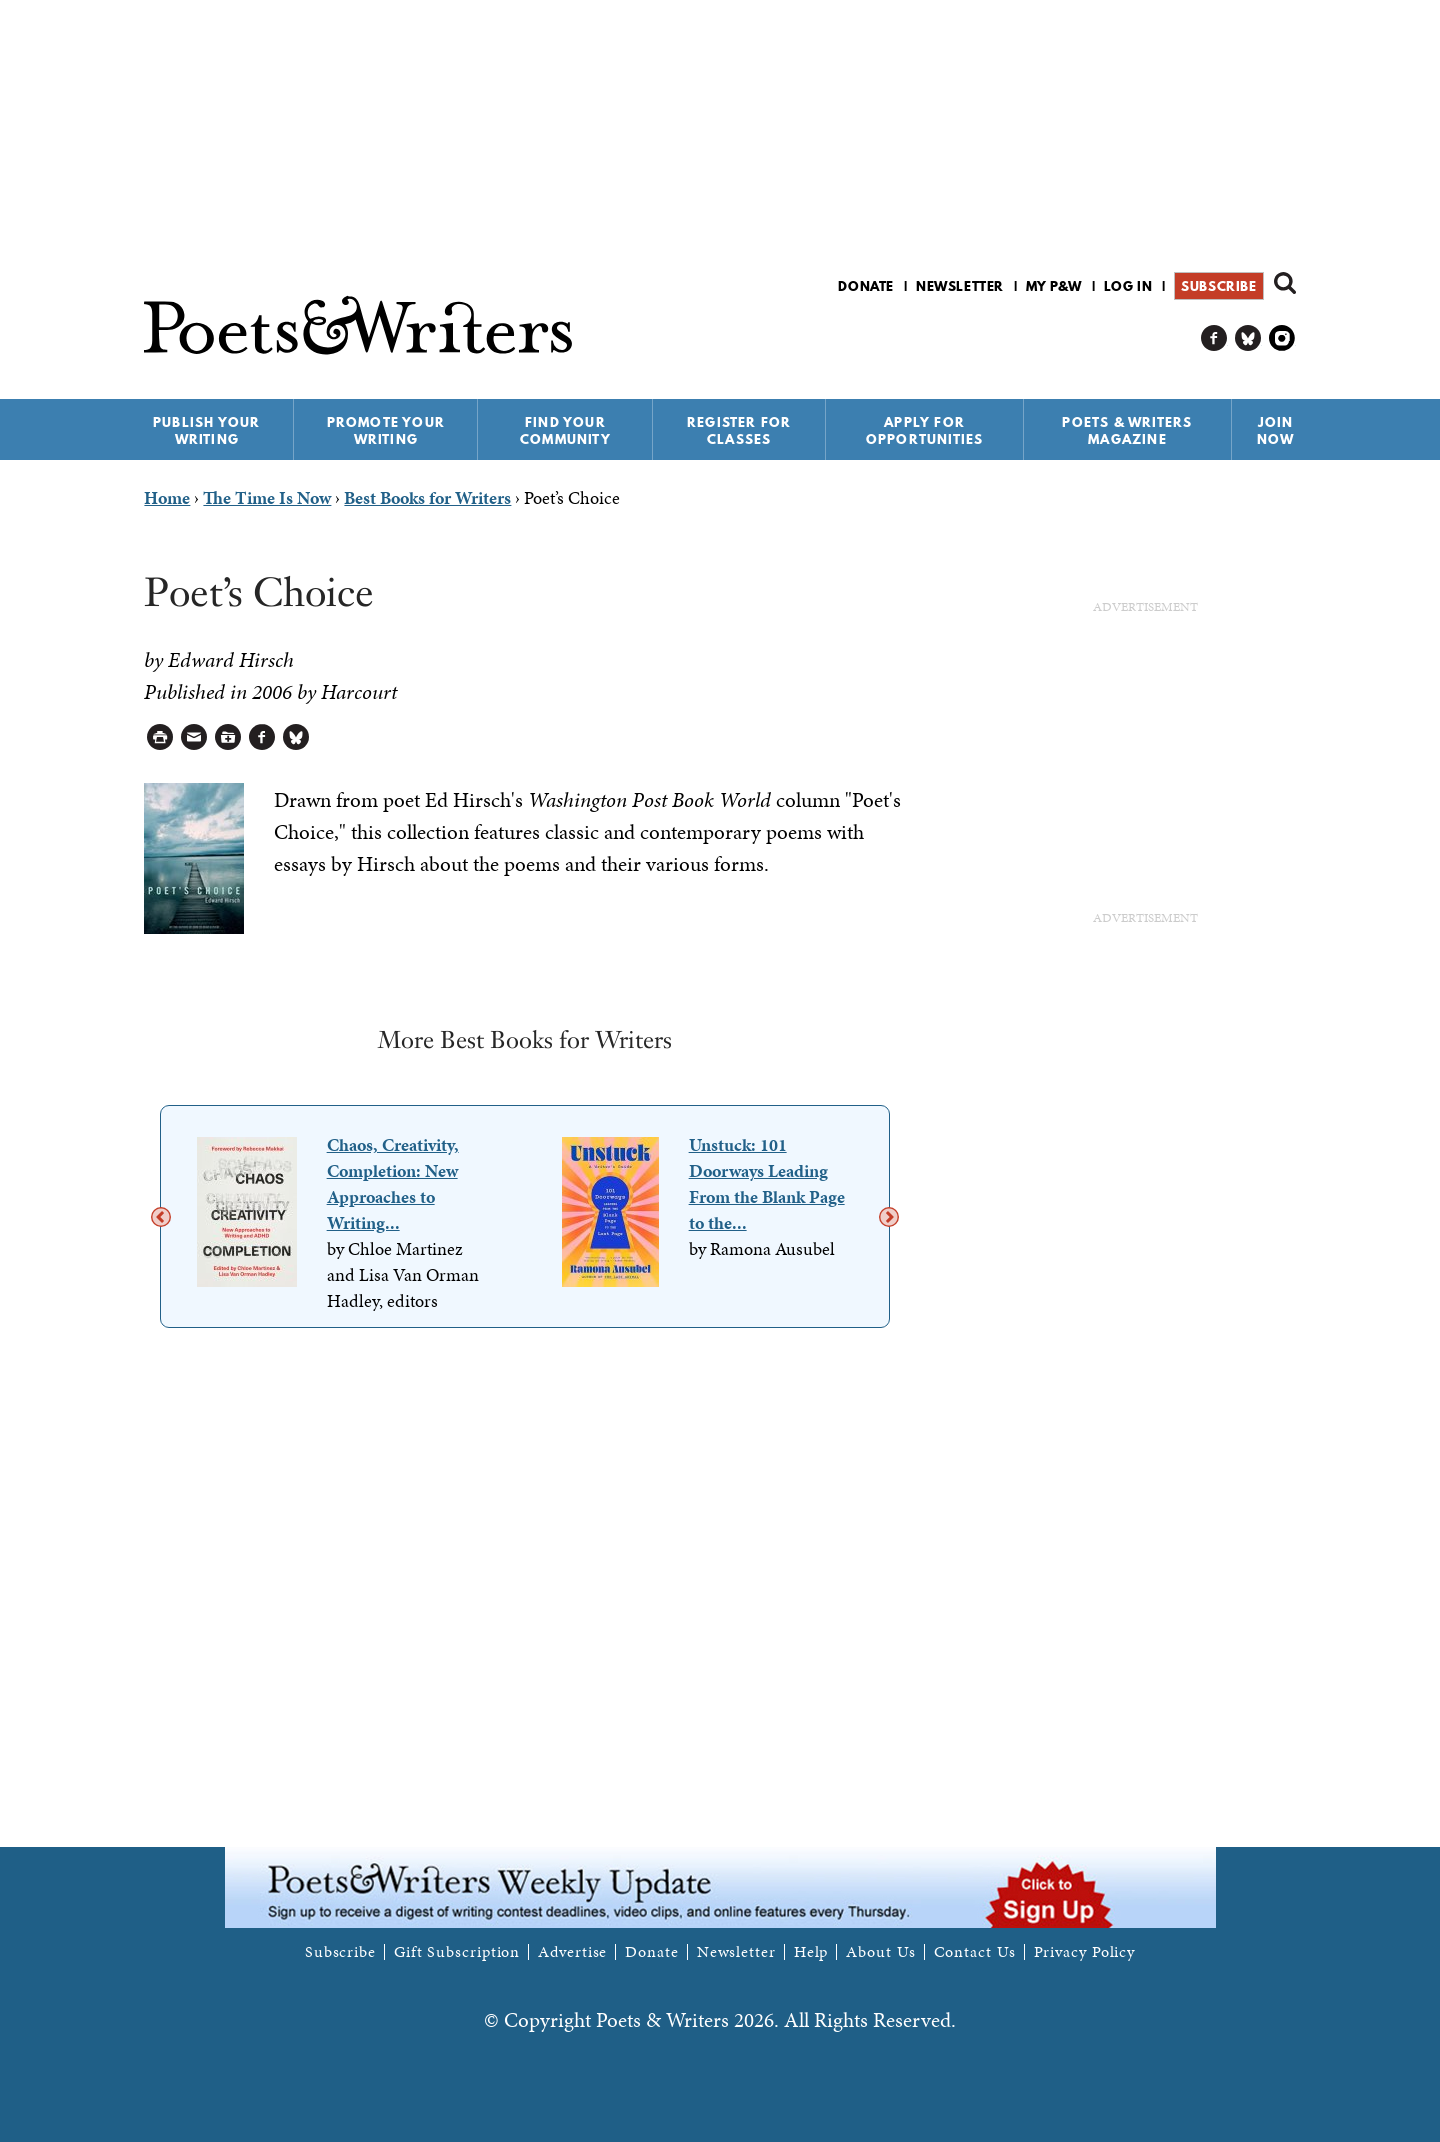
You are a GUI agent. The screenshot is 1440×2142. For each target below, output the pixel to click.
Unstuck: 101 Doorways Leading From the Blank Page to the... (767, 1183)
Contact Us (975, 1952)
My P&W (1054, 286)
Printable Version (160, 737)
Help (811, 1952)
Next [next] (889, 1217)
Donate (866, 286)
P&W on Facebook (1214, 338)
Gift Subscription (457, 1952)
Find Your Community (565, 430)
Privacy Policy (1085, 1952)
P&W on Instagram (1282, 338)
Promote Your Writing (386, 430)
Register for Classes (739, 430)
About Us (880, 1952)
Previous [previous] (161, 1217)
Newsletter (960, 286)
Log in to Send (194, 737)
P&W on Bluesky (1248, 338)
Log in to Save (228, 737)
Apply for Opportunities (925, 430)
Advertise (572, 1952)
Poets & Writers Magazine (1127, 430)
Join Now (1276, 430)
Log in (1128, 286)
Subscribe (1218, 286)
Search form (1285, 283)
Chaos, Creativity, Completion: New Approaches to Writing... (393, 1183)
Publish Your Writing (206, 430)
